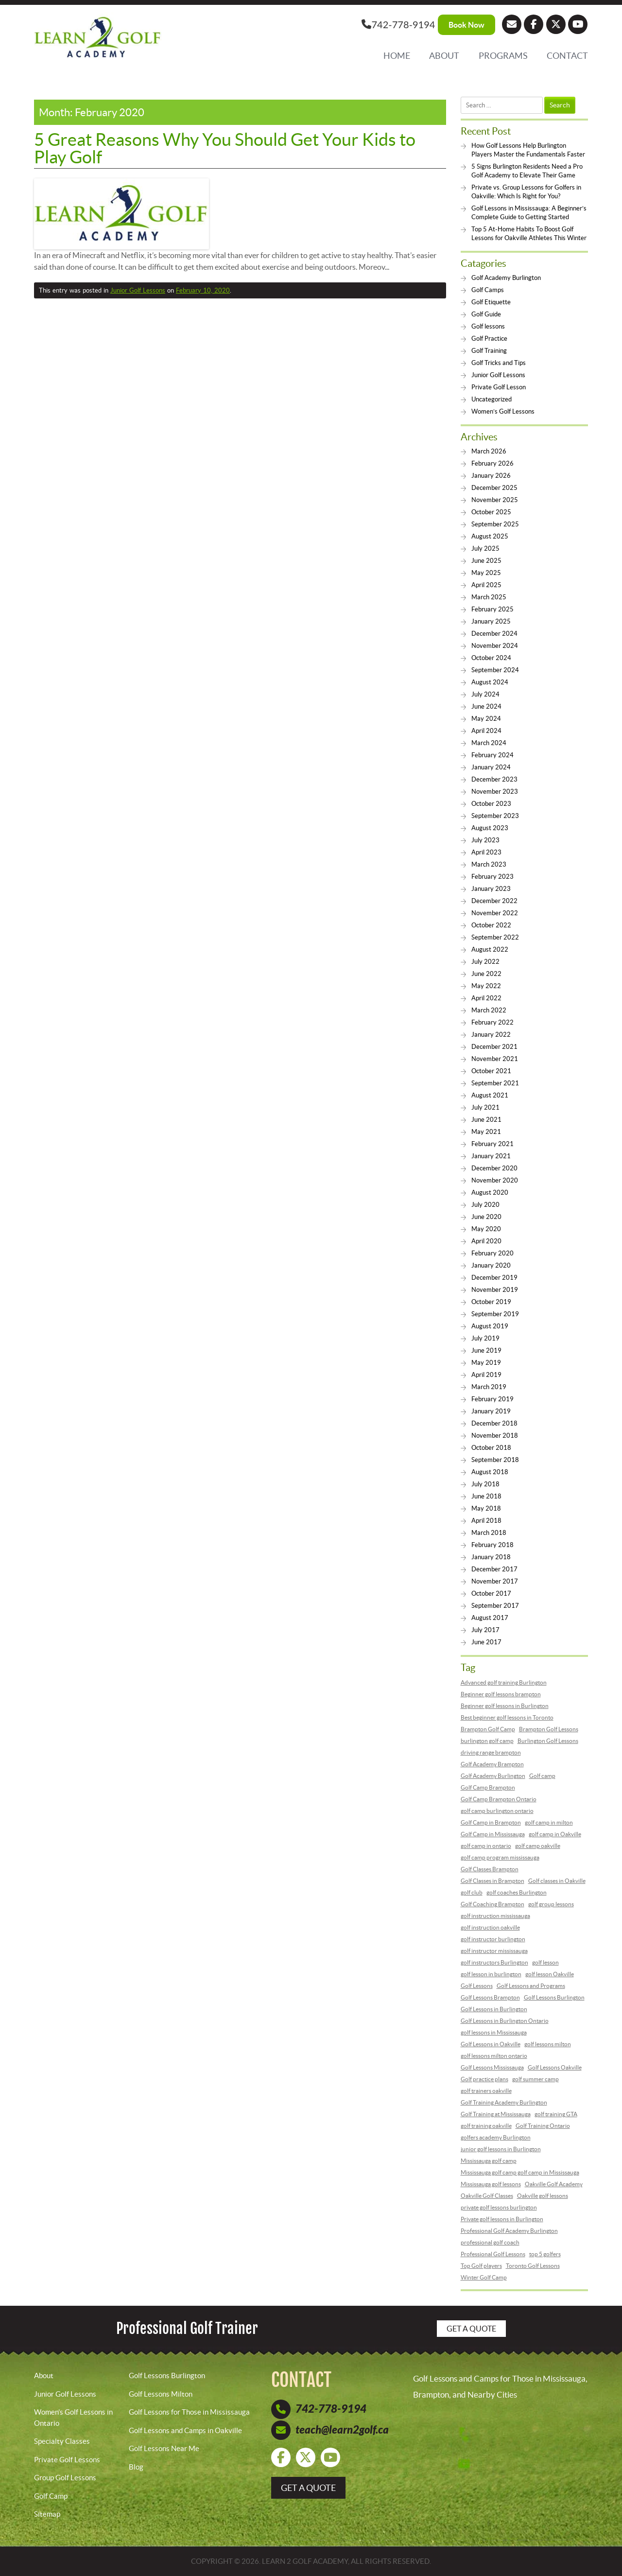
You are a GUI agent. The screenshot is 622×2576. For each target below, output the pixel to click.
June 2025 (486, 560)
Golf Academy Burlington (506, 277)
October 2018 (491, 1447)
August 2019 (489, 1326)
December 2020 (494, 1168)
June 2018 (486, 1496)
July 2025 (485, 548)
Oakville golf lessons (542, 2196)
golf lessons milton (547, 2044)
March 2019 (488, 1387)
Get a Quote (471, 2328)
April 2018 (486, 1520)
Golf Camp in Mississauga (493, 1834)
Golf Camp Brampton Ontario (498, 1799)
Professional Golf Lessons (493, 2254)
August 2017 (489, 1617)
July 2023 (485, 840)
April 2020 (486, 1241)
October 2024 (491, 657)
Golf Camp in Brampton (491, 1822)
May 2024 (486, 718)
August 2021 (489, 1095)
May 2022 (486, 986)
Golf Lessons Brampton (490, 1997)
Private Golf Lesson (498, 387)
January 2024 (491, 767)
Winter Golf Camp (484, 2277)
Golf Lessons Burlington (554, 1997)
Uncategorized (491, 399)
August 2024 (489, 682)
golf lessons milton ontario (494, 2056)
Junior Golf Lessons (137, 290)
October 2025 (491, 512)
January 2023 (491, 888)
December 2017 (494, 1569)
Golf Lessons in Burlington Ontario (505, 2021)
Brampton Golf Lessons (548, 1729)
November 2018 (494, 1435)
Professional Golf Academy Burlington (509, 2231)
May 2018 (486, 1508)
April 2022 (486, 998)
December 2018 (494, 1423)
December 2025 (494, 487)
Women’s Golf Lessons (503, 411)
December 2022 (494, 901)
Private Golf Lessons (67, 2459)
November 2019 (494, 1289)
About (444, 56)
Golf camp (542, 1776)
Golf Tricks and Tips (498, 362)
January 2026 (491, 475)
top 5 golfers (545, 2254)
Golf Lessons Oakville (555, 2067)
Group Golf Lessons (65, 2477)
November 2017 (494, 1581)
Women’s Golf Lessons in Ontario (73, 2417)
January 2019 (491, 1411)
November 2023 (494, 791)
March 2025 (488, 597)
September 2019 (495, 1314)
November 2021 (494, 1058)
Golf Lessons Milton (160, 2394)
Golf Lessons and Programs (531, 1986)
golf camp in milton (549, 1822)
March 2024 (488, 743)
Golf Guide (486, 314)
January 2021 (491, 1156)
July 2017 (485, 1630)
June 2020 (486, 1216)
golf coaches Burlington (516, 1892)
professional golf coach (490, 2242)
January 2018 (491, 1557)
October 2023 (491, 803)
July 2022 (485, 961)
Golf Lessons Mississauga (492, 2067)
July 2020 (485, 1204)
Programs (503, 56)
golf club (472, 1892)
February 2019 (492, 1399)
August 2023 (489, 828)
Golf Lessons (477, 1986)
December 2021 (494, 1046)
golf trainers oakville (486, 2091)
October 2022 (491, 925)
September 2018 (495, 1459)
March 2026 (488, 451)
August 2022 (489, 949)
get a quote (308, 2488)
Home (396, 56)
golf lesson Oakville (549, 1974)
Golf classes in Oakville (557, 1881)
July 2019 (485, 1338)
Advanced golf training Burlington (504, 1682)
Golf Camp (51, 2496)
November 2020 (494, 1180)
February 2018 (492, 1545)
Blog (136, 2467)
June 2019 (486, 1350)
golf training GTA (556, 2114)
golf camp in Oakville (555, 1834)
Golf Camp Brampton (488, 1787)
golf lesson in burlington (491, 1974)
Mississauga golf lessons (491, 2184)
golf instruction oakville (490, 1927)
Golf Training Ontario (543, 2126)
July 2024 (485, 694)
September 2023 (495, 815)
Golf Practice (489, 338)
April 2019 (486, 1374)
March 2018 (488, 1532)
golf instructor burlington (493, 1939)
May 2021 (486, 1131)
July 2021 (485, 1107)
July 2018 (485, 1484)
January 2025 (491, 621)
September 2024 (495, 670)
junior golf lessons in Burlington (501, 2149)
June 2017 (486, 1642)
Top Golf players (481, 2266)
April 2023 (486, 852)
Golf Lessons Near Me (164, 2448)
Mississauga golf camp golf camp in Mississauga (520, 2172)
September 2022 (495, 937)
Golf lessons (488, 326)
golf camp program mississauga (500, 1857)
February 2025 (492, 609)
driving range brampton (491, 1752)
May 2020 (486, 1229)
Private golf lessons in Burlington (502, 2219)
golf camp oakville (537, 1846)
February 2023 (492, 876)
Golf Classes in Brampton (492, 1881)
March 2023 (488, 864)
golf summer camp (535, 2079)
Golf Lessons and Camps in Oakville (185, 2430)
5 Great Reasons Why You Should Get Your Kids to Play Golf (224, 148)
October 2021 (491, 1071)
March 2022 (488, 1010)
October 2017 (491, 1593)
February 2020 (492, 1253)
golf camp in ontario (486, 1846)
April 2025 (486, 585)
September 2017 (495, 1605)
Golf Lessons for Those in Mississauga (189, 2412)
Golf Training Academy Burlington (504, 2102)
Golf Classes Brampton (489, 1869)
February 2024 (492, 755)
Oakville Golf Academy (554, 2184)
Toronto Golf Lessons (533, 2266)
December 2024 (494, 633)
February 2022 (492, 1022)
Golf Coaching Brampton (492, 1904)
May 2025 (486, 572)
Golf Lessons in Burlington (494, 2009)
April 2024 (486, 730)
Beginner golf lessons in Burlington (505, 1706)
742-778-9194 (398, 24)
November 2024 (494, 645)
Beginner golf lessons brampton (501, 1694)
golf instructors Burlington (494, 1962)
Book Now (466, 24)
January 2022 (491, 1034)
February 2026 (492, 463)
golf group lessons (551, 1904)
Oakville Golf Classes (487, 2196)
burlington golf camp (487, 1741)
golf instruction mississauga (495, 1916)
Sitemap (47, 2514)
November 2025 (494, 500)
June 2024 (486, 706)
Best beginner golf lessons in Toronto (507, 1717)
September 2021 (495, 1083)
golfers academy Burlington (496, 2137)
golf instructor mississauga (494, 1951)
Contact (567, 56)
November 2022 (494, 913)
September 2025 (495, 524)
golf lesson (545, 1962)
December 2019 (494, 1277)
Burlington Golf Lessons (548, 1741)
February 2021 (492, 1144)
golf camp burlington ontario (497, 1811)
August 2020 (489, 1192)
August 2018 (489, 1472)
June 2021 (486, 1119)
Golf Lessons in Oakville (490, 2044)
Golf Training (489, 350)
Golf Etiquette (491, 302)
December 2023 (494, 779)
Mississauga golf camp (489, 2161)
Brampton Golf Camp (488, 1729)
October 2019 (491, 1301)
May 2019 (486, 1362)
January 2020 (491, 1265)
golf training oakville (486, 2126)
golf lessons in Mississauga (494, 2032)
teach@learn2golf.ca (342, 2430)
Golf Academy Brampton (492, 1764)
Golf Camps (487, 290)
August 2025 (489, 536)
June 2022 (486, 973)
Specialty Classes (62, 2441)
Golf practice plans (484, 2079)
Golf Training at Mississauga (496, 2114)
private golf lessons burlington (499, 2207)
